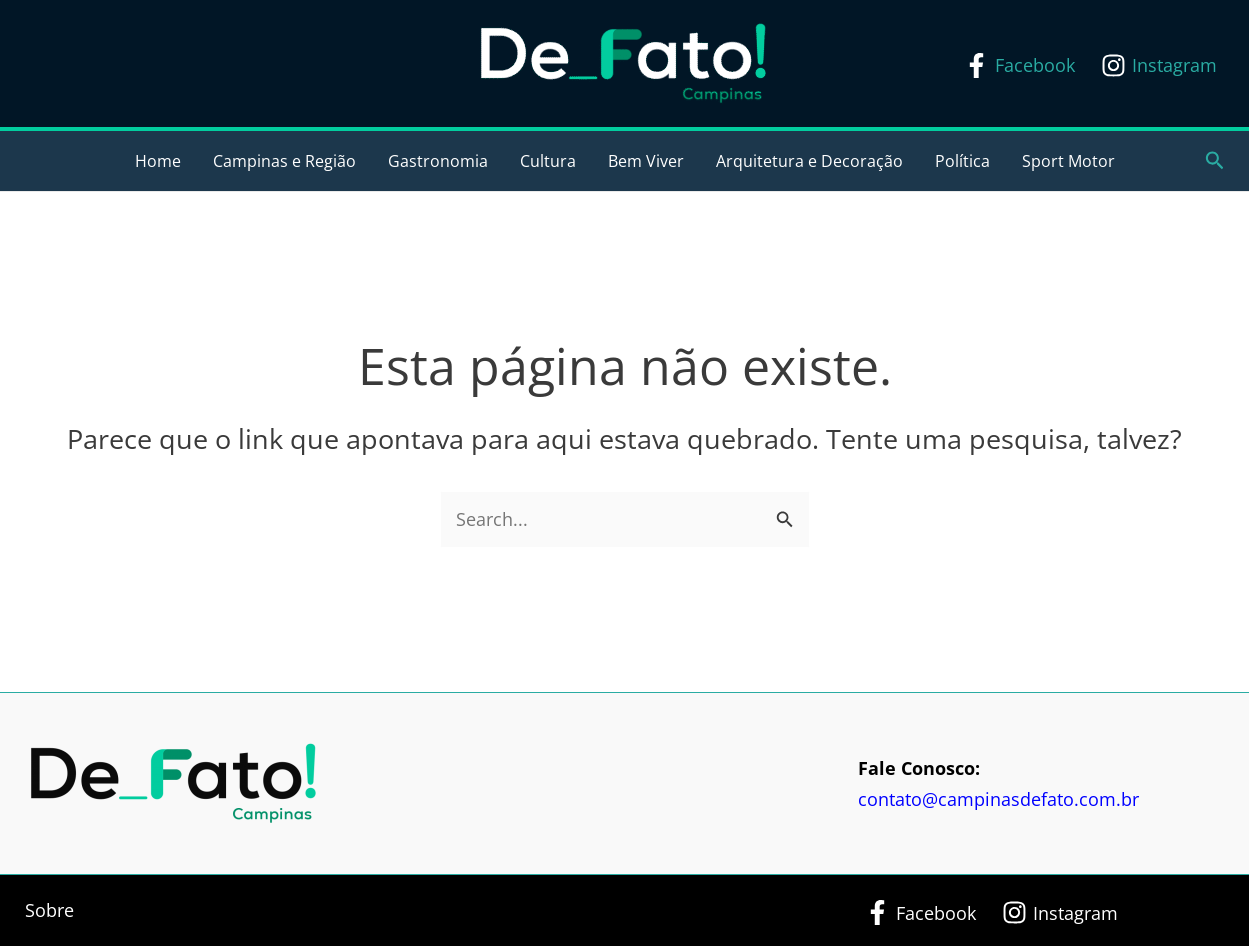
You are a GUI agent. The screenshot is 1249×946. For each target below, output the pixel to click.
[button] (1215, 161)
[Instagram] (1159, 65)
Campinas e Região (284, 161)
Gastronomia (438, 161)
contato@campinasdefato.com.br (998, 799)
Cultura (548, 161)
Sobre (49, 910)
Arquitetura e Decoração (809, 161)
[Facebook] (1019, 65)
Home (158, 161)
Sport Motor (1068, 161)
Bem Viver (646, 161)
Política (962, 161)
